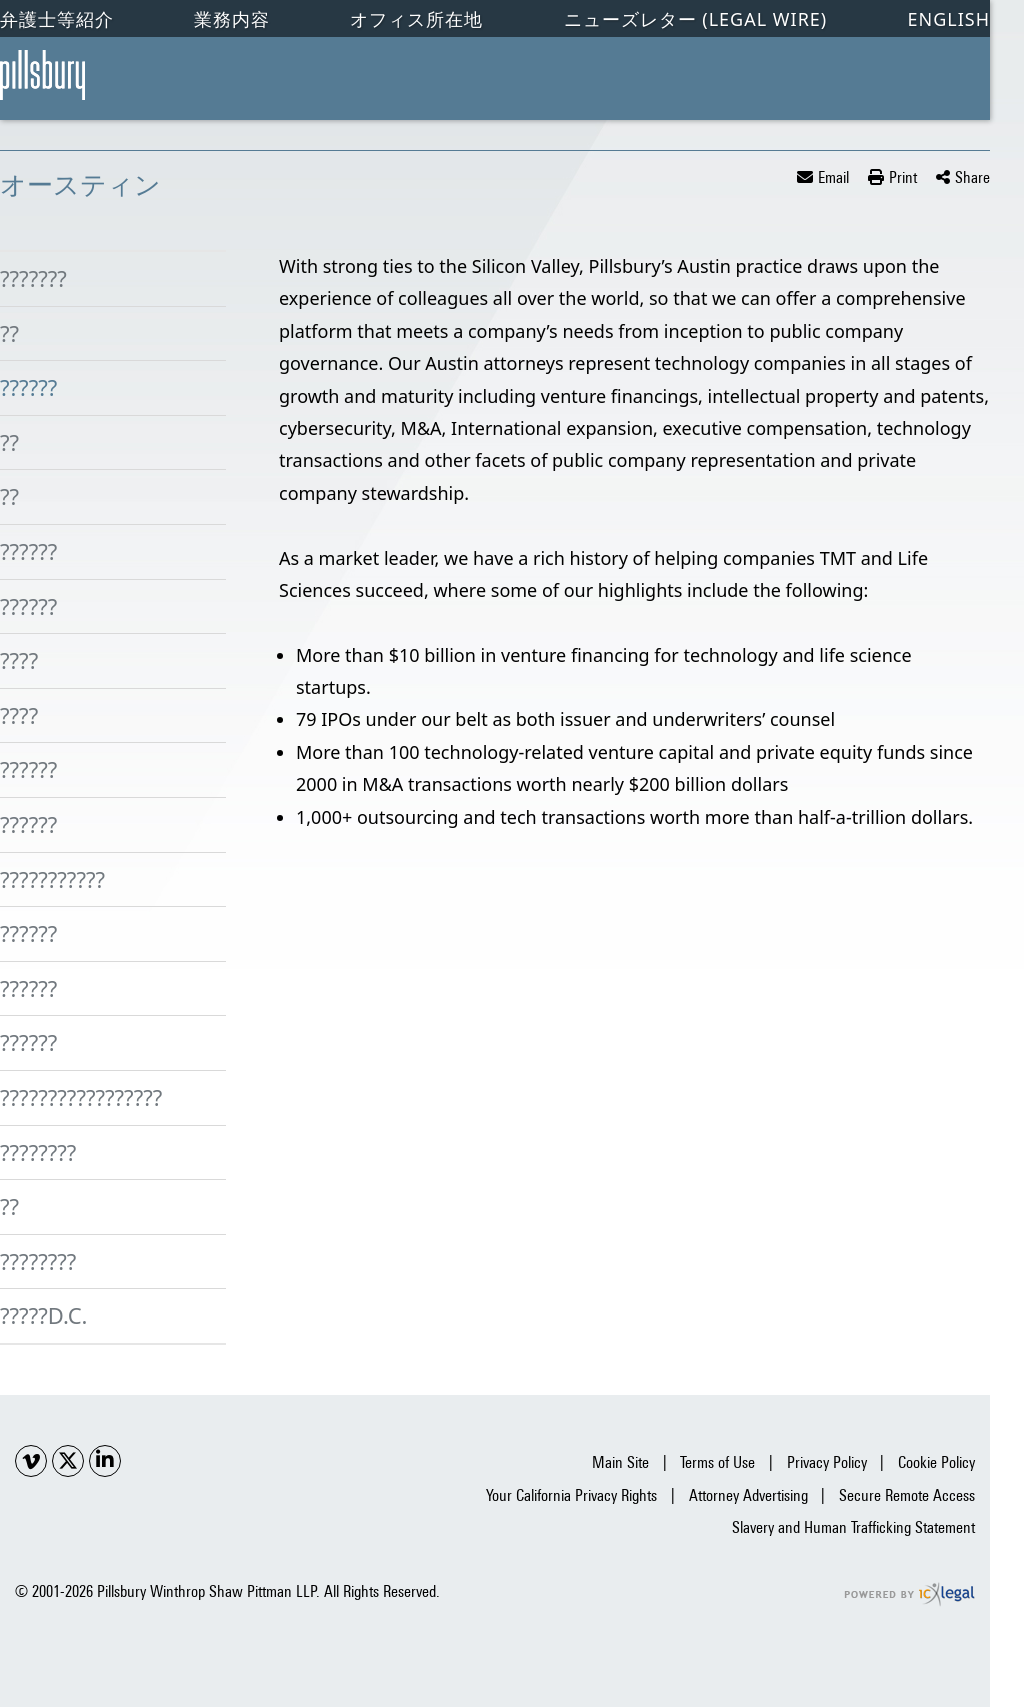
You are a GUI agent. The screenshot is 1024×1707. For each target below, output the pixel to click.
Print (903, 177)
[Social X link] (68, 1461)
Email (833, 177)
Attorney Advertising (748, 1495)
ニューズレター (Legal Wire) (696, 19)
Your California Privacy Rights (571, 1495)
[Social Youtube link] (31, 1461)
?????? (28, 387)
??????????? (52, 879)
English (948, 19)
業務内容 (232, 19)
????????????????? (81, 1097)
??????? (33, 278)
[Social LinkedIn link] (105, 1461)
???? (19, 660)
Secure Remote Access (907, 1495)
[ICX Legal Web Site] (909, 1594)
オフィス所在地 (416, 19)
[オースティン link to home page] (42, 75)
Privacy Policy (827, 1462)
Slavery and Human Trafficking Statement (853, 1527)
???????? (38, 1152)
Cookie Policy (936, 1462)
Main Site (620, 1462)
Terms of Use (717, 1462)
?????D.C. (44, 1315)
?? (9, 333)
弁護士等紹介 (57, 19)
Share (972, 177)
